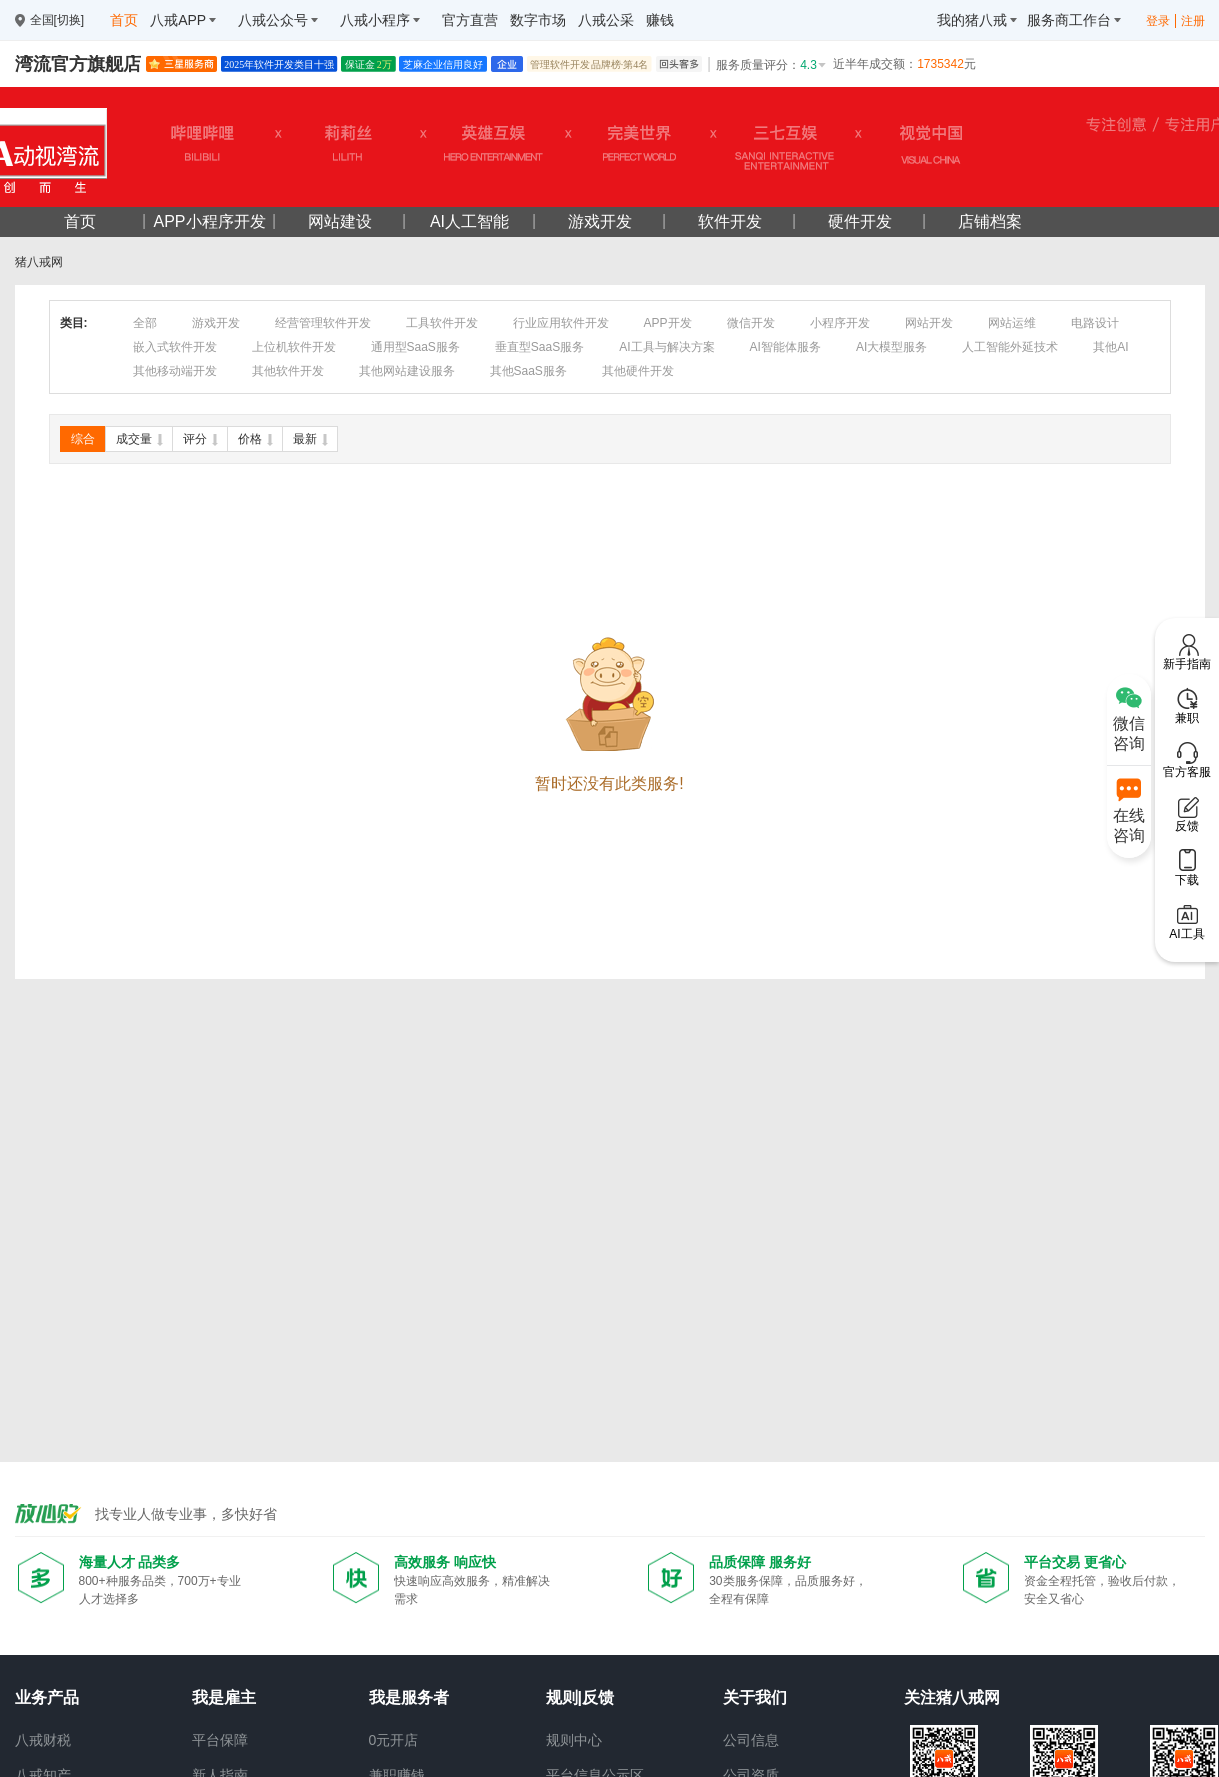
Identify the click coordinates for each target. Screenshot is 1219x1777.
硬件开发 (860, 221)
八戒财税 (43, 1740)
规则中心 (574, 1740)
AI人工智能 (469, 221)
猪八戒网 (39, 262)
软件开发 (730, 221)
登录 (1158, 21)
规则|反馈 (580, 1697)
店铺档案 (990, 221)
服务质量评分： (772, 65)
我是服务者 (409, 1697)
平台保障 (220, 1740)
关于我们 (755, 1697)
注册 (1193, 21)
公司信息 (751, 1740)
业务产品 (47, 1697)
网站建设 (340, 221)
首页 (80, 221)
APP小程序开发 (209, 221)
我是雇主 (224, 1697)
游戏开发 (600, 221)
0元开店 (394, 1740)
